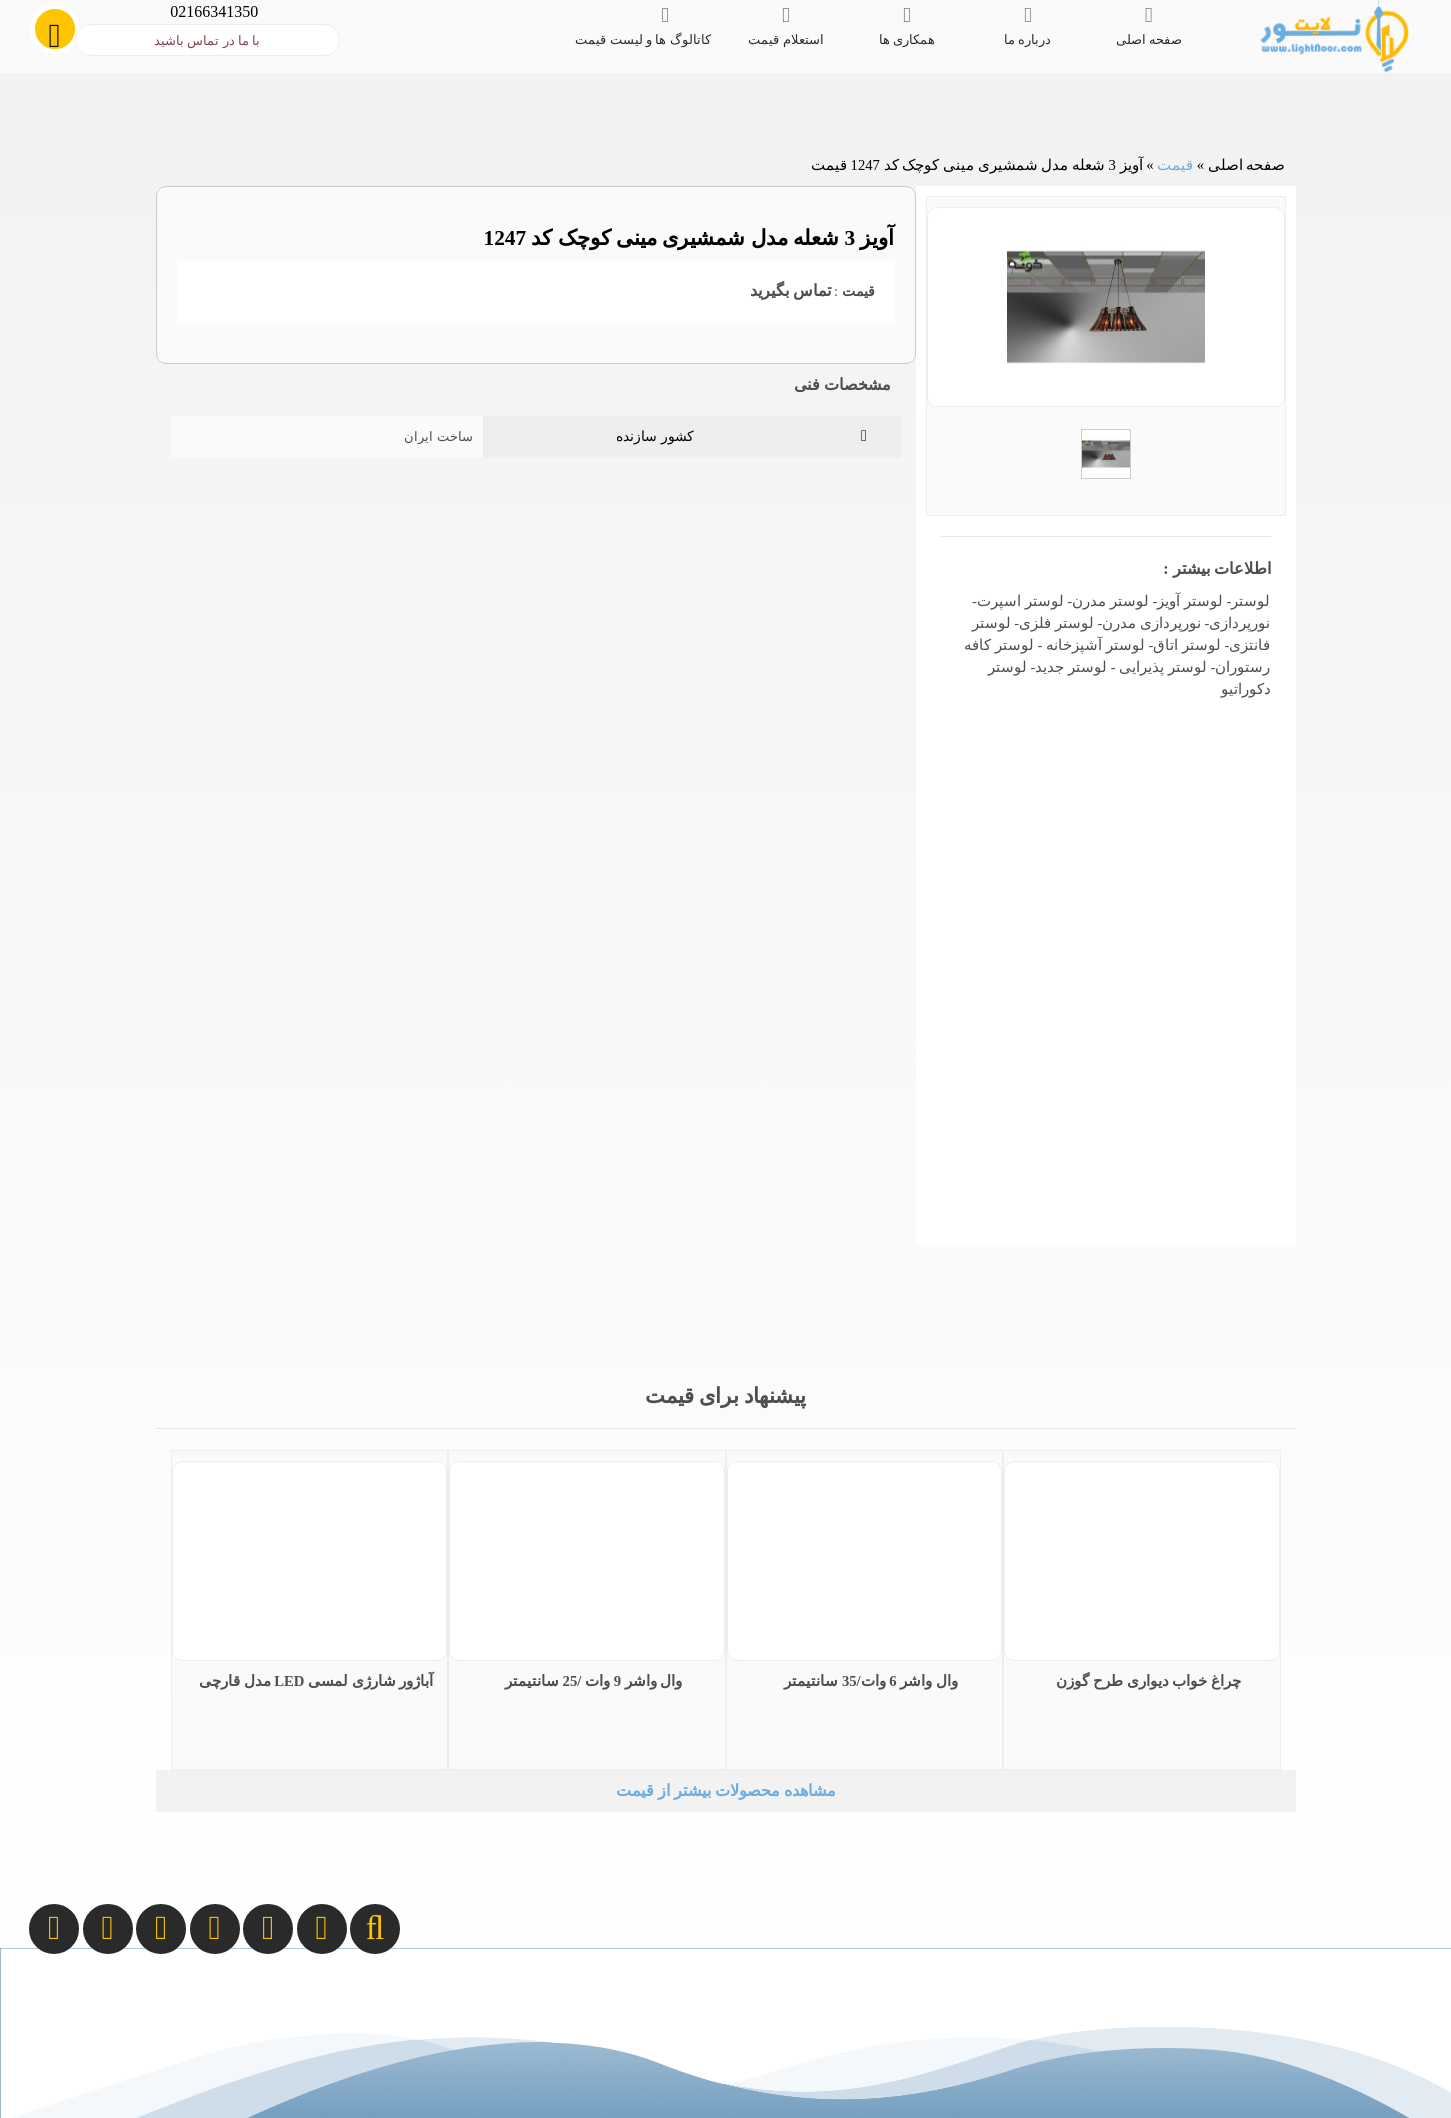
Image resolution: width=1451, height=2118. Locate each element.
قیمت (1175, 165)
